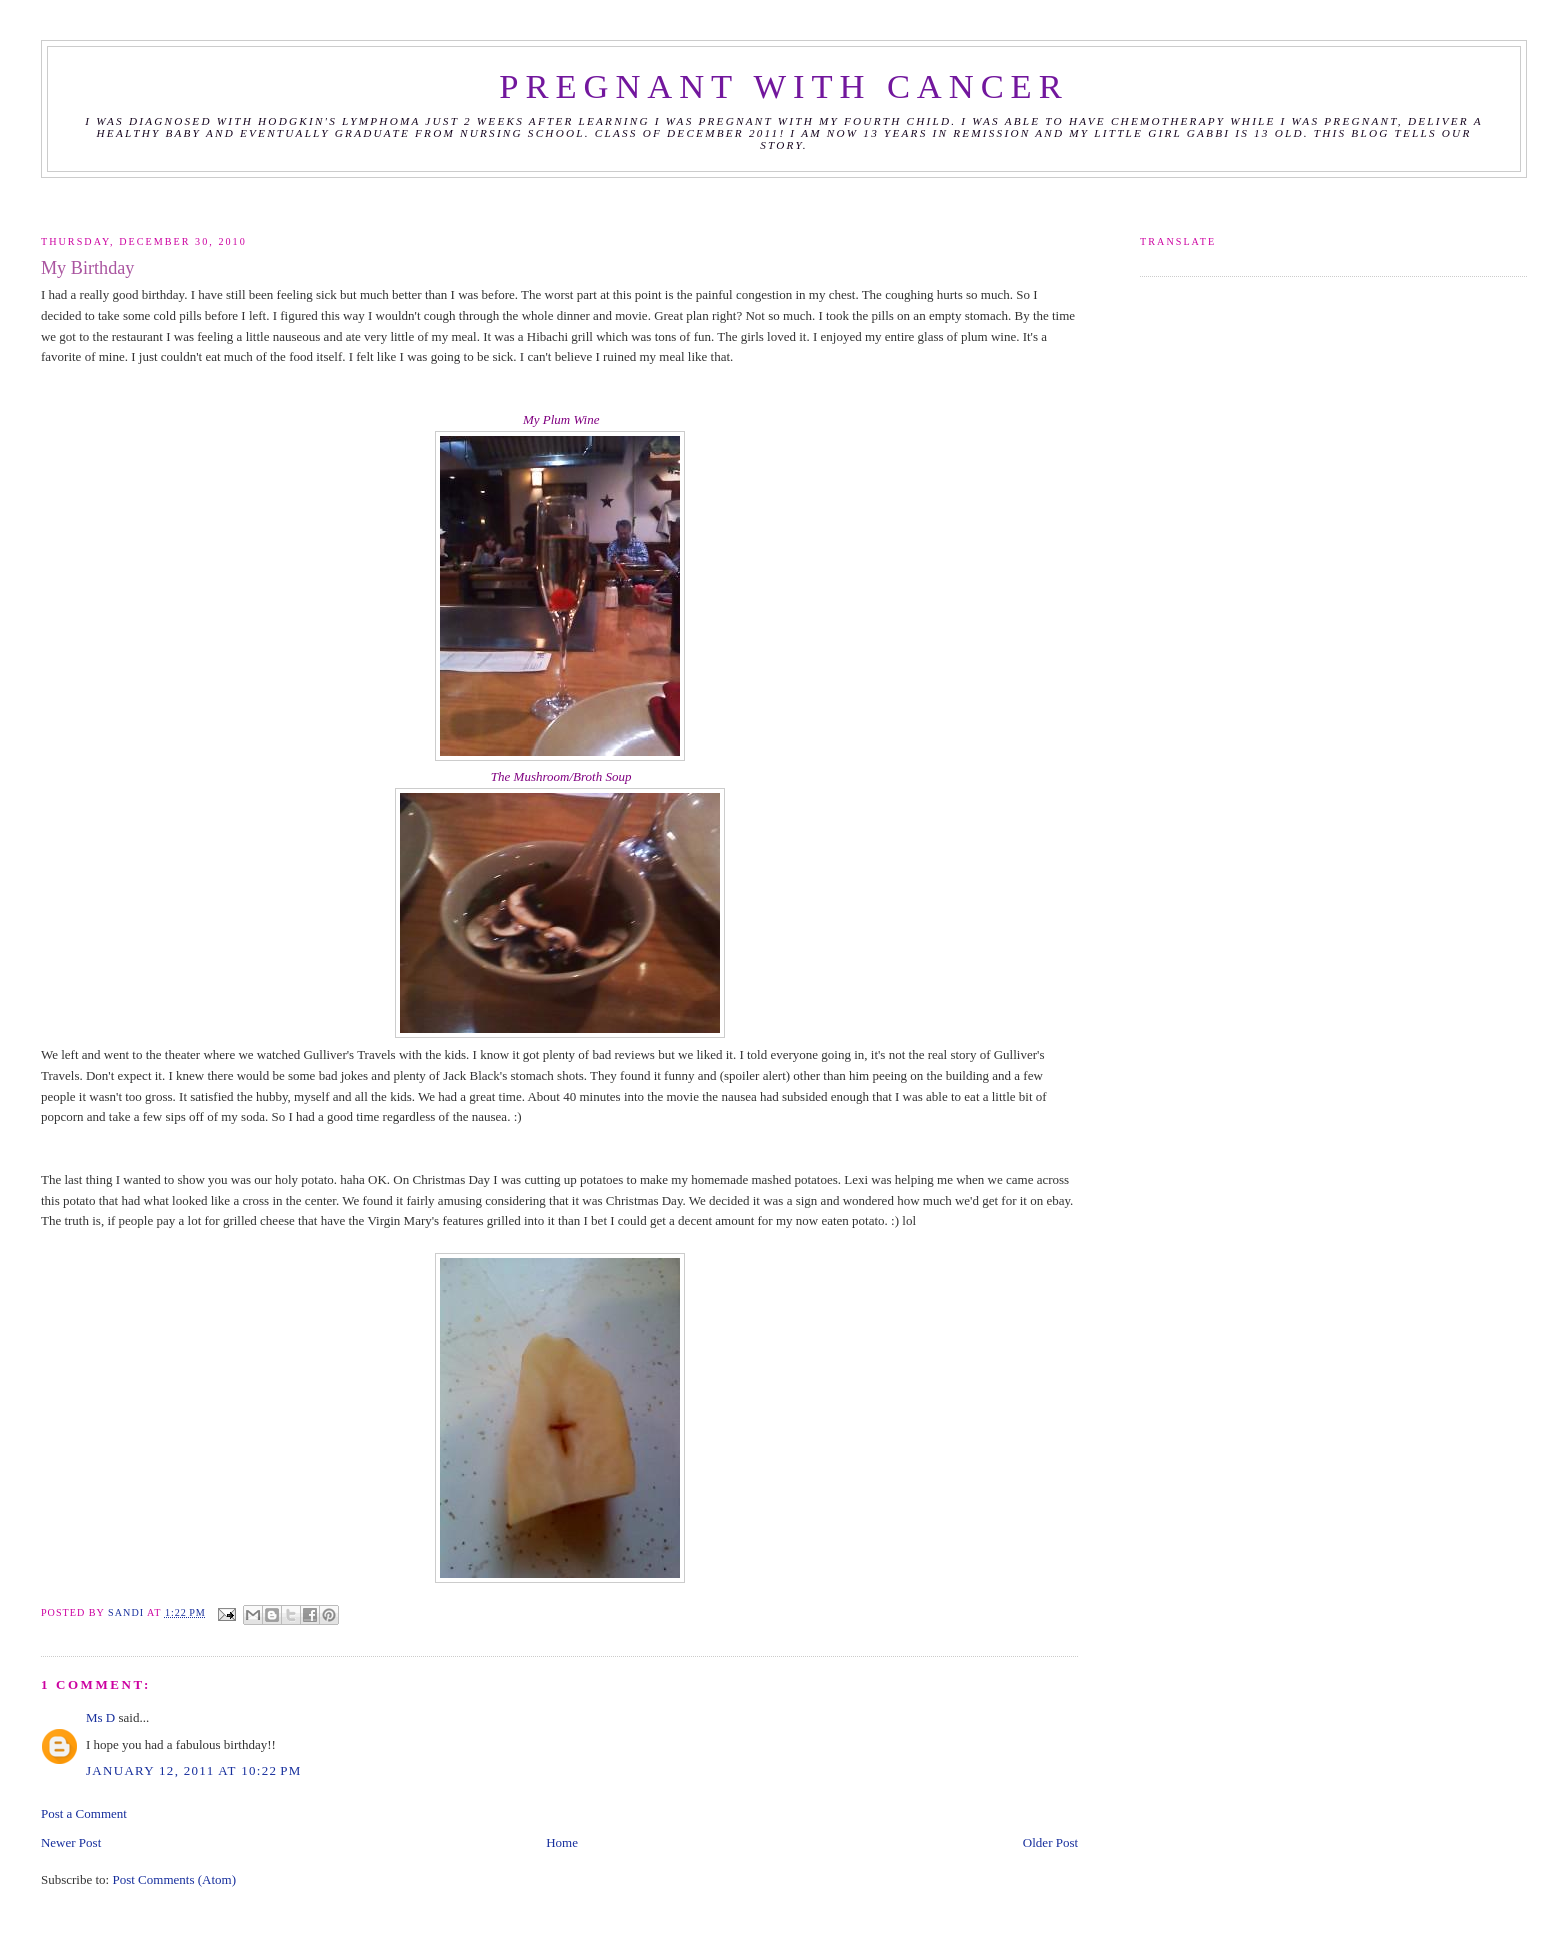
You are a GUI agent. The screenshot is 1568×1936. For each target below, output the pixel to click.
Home (562, 1842)
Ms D (100, 1717)
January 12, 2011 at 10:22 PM (194, 1770)
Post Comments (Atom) (174, 1879)
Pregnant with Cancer (783, 86)
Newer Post (71, 1842)
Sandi (127, 1612)
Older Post (1050, 1842)
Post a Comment (84, 1813)
